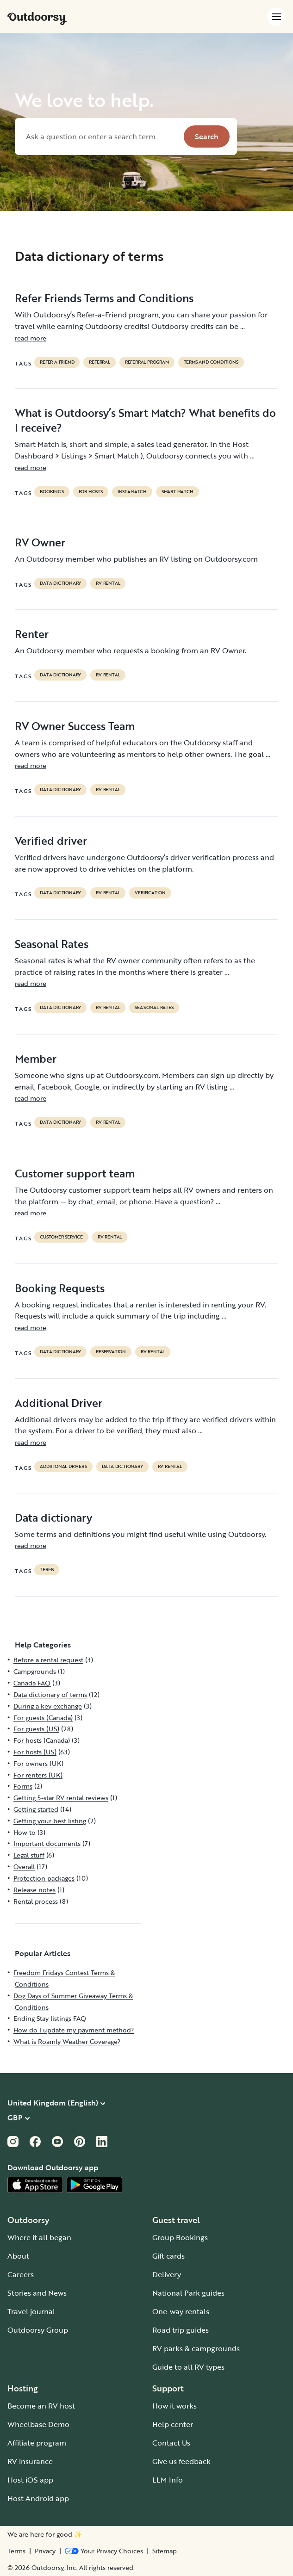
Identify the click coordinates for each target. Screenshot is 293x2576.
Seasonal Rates (51, 944)
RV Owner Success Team (75, 726)
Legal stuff (28, 1855)
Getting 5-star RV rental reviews (60, 1797)
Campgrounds (34, 1671)
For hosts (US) (34, 1752)
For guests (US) (36, 1729)
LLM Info (167, 2479)
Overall (24, 1866)
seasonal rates (154, 1007)
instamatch (132, 492)
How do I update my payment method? (73, 2030)
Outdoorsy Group (37, 2329)
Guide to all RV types (188, 2366)
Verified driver (51, 840)
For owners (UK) (38, 1763)
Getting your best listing (49, 1821)
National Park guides (188, 2292)
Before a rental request (48, 1660)
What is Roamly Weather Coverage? (66, 2041)
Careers (20, 2274)
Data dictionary (53, 1517)
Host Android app (38, 2498)
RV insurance (30, 2461)
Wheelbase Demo (38, 2424)
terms (47, 1570)
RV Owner (40, 542)
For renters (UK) (37, 1775)
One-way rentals (180, 2311)
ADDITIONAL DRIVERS (63, 1466)
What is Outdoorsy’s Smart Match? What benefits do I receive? (145, 420)
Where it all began (39, 2237)
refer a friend (57, 362)
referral (99, 362)
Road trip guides (180, 2329)
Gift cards (168, 2255)
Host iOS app (30, 2479)
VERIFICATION (150, 893)
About (18, 2255)
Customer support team (75, 1173)
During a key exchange (47, 1706)
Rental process (35, 1901)
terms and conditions (211, 362)
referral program (147, 362)
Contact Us (171, 2442)
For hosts (91, 492)
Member (35, 1058)
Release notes (34, 1890)
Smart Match (177, 492)
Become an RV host (41, 2405)
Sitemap (164, 2551)
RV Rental (108, 583)
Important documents (47, 1843)
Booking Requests (60, 1288)
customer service (61, 1237)
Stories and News (37, 2292)
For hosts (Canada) (41, 1740)
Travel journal (31, 2311)
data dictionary (60, 583)
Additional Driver (58, 1403)
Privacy (45, 2551)
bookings (51, 492)
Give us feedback (181, 2461)
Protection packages (44, 1878)
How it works (174, 2405)
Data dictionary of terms (50, 1694)
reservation (111, 1352)
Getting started (35, 1809)
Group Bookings (180, 2237)
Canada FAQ (31, 1683)
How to (24, 1832)
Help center (172, 2424)
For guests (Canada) (43, 1717)
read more (30, 338)
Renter (32, 634)
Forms (22, 1786)
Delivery (166, 2274)
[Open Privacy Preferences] (104, 2551)
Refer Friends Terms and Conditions (104, 298)
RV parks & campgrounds (196, 2348)
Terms (16, 2551)
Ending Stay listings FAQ (49, 2018)
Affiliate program (36, 2442)
